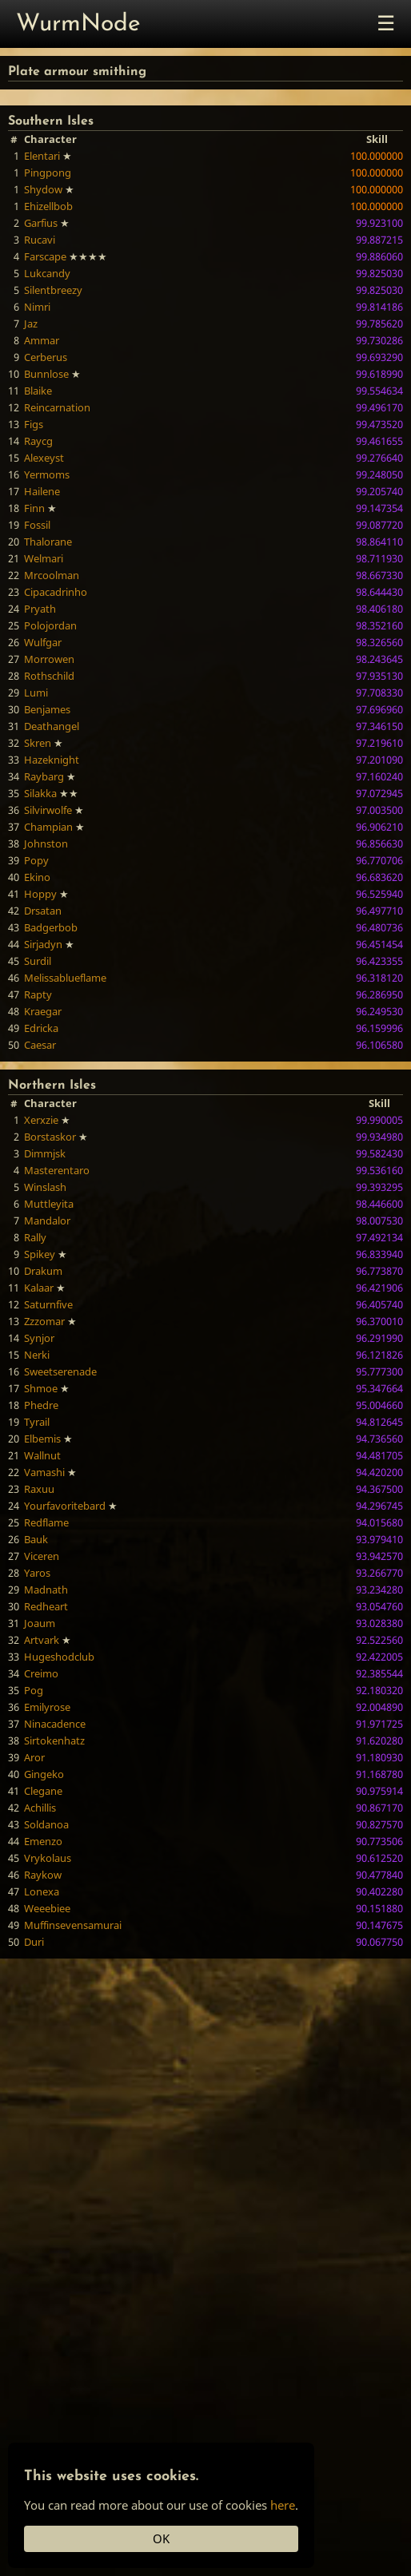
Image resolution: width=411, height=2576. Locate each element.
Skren (37, 743)
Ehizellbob (48, 206)
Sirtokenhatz (54, 1740)
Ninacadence (55, 1724)
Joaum (39, 1623)
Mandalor (47, 1220)
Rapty (38, 994)
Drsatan (43, 910)
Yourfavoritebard (65, 1505)
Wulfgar (43, 642)
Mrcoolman (51, 575)
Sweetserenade (60, 1371)
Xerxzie (41, 1120)
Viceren (41, 1556)
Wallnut (42, 1455)
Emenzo (43, 1841)
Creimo (41, 1673)
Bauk (36, 1539)
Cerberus (45, 357)
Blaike (38, 390)
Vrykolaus (47, 1858)
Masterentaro (57, 1170)
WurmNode (78, 24)
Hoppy (40, 894)
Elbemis (42, 1438)
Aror (34, 1757)
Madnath (46, 1589)
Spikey (39, 1254)
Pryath (40, 608)
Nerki (37, 1355)
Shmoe (41, 1388)
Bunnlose (46, 374)
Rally (35, 1237)
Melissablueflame (65, 977)
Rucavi (39, 239)
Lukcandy (47, 273)
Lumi (36, 692)
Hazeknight (51, 759)
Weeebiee (47, 1908)
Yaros (37, 1573)
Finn (34, 508)
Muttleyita (49, 1204)
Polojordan (50, 625)
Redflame (46, 1522)
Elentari (42, 156)
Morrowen (49, 659)
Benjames (47, 709)
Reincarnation (57, 407)
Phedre (41, 1405)
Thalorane (48, 541)
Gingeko (44, 1774)
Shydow (43, 189)
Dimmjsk (45, 1153)
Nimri (37, 307)
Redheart (46, 1606)
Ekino (37, 877)
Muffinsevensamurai (73, 1925)
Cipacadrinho (55, 592)
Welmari (43, 558)
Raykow (43, 1875)
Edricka (41, 1028)
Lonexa (41, 1891)
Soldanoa (46, 1824)
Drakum (43, 1271)
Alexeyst (44, 458)
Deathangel (51, 726)
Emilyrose (47, 1707)
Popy (36, 860)
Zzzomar (44, 1321)
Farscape (45, 256)
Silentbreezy (53, 290)
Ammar (41, 340)
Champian (48, 827)
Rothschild (49, 676)
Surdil (37, 961)
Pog (33, 1690)
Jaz (31, 323)
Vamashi (44, 1472)
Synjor (39, 1338)
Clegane (43, 1791)
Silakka (40, 793)
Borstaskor (50, 1136)
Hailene (42, 491)
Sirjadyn (43, 944)
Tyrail (37, 1422)
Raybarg (44, 776)
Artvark (41, 1640)
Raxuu (39, 1489)
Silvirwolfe (48, 810)
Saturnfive (48, 1304)
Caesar (40, 1045)
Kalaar (39, 1287)
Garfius (41, 223)
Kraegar (43, 1011)
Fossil (37, 525)
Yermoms (47, 474)
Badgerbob (51, 927)
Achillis (40, 1807)
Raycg (38, 441)
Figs (33, 424)
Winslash (45, 1187)
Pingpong (47, 172)
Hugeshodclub (59, 1656)
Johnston (46, 843)
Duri (34, 1942)
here (282, 2505)
